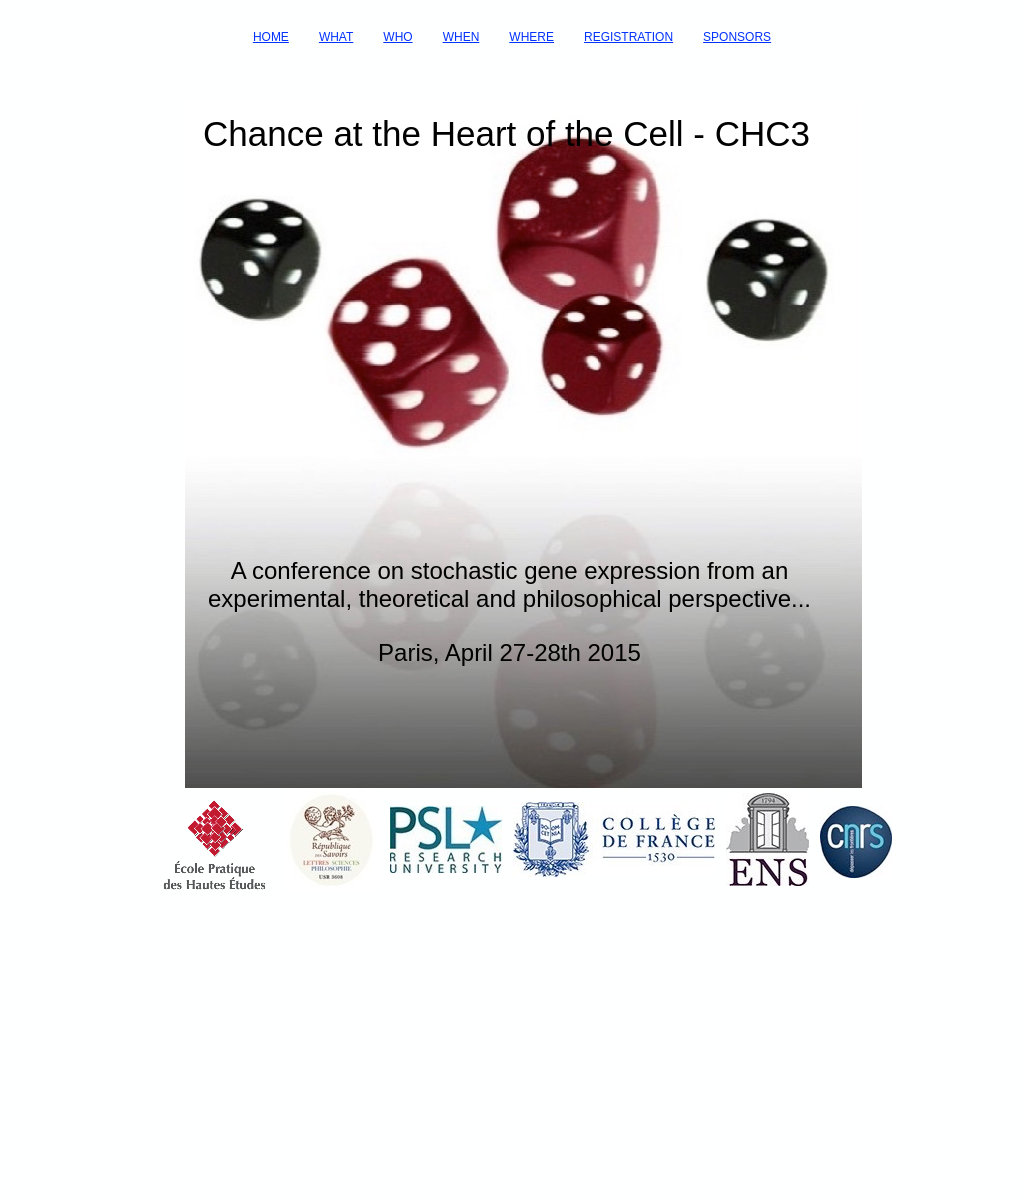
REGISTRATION (628, 37)
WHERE (531, 37)
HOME (271, 37)
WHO (397, 37)
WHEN (461, 37)
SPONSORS (737, 37)
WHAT (336, 37)
